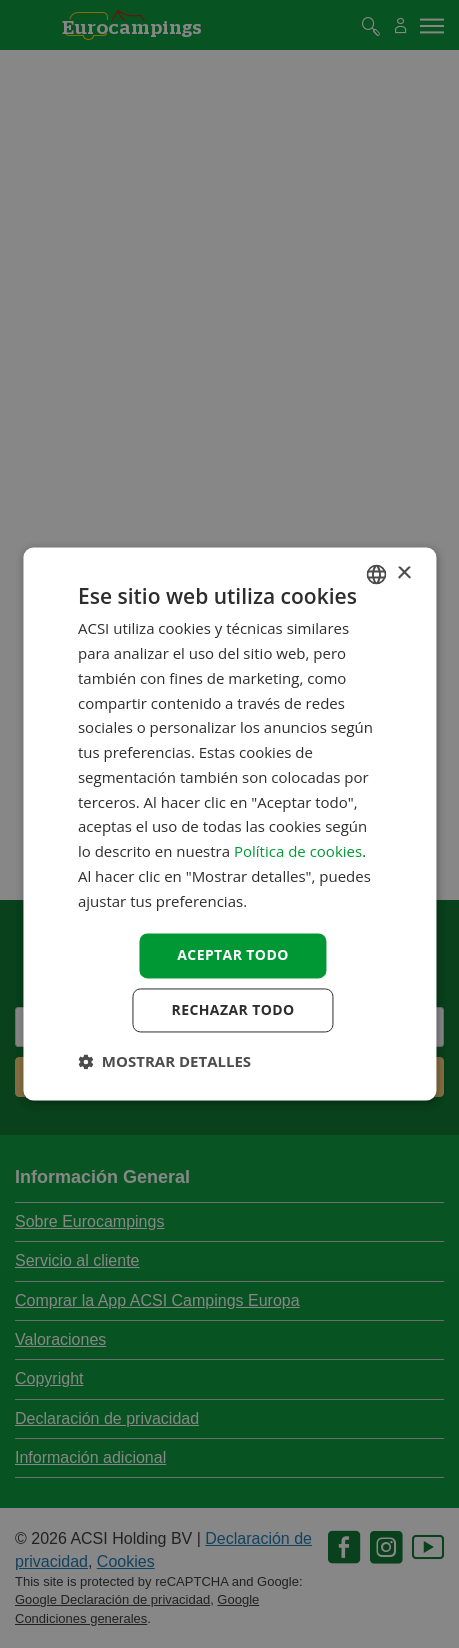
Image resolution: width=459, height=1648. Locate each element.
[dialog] (229, 823)
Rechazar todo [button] (233, 1010)
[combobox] (376, 574)
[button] (164, 1062)
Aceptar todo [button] (232, 955)
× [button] (403, 573)
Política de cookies (298, 852)
